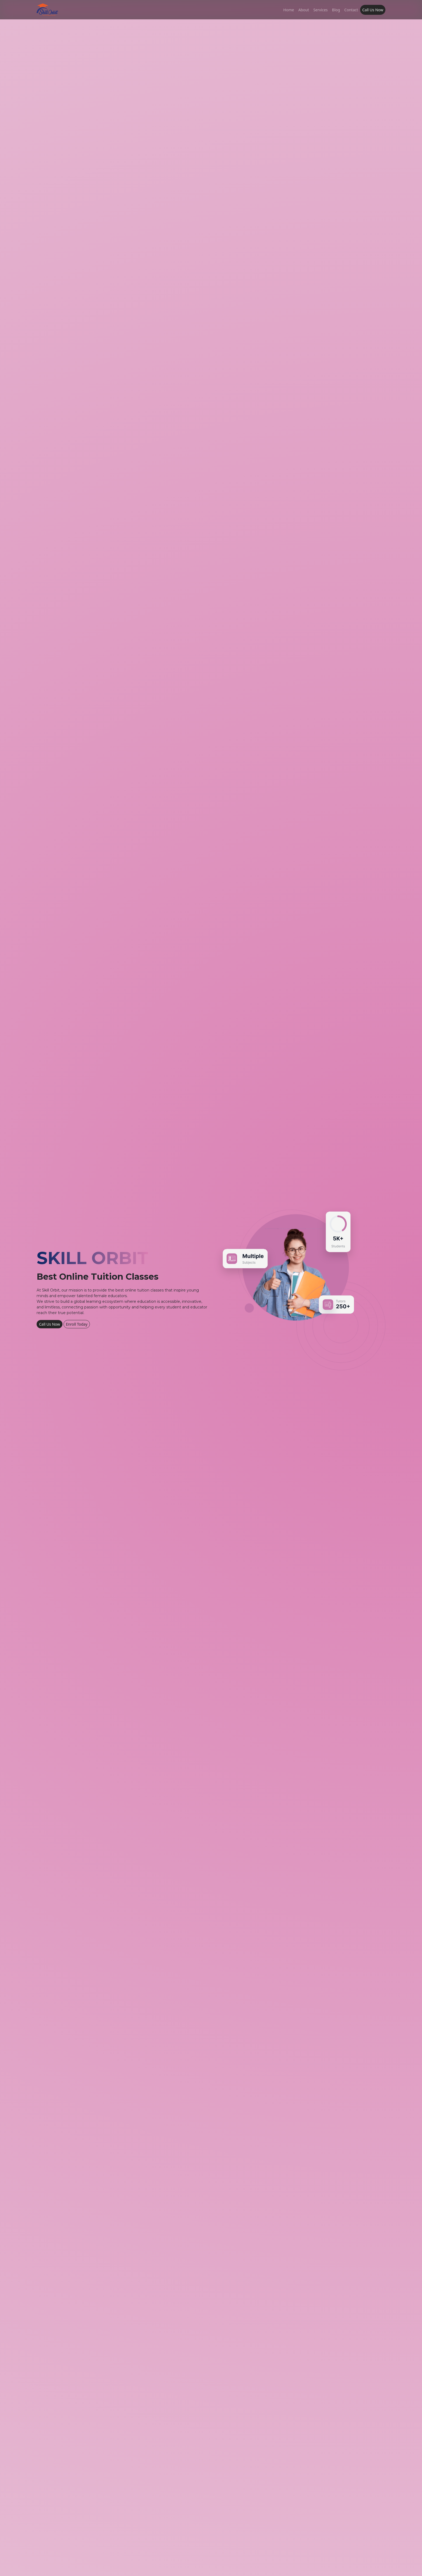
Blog (336, 9)
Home (288, 9)
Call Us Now (372, 9)
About (303, 9)
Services (320, 9)
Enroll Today (76, 1324)
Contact (351, 9)
